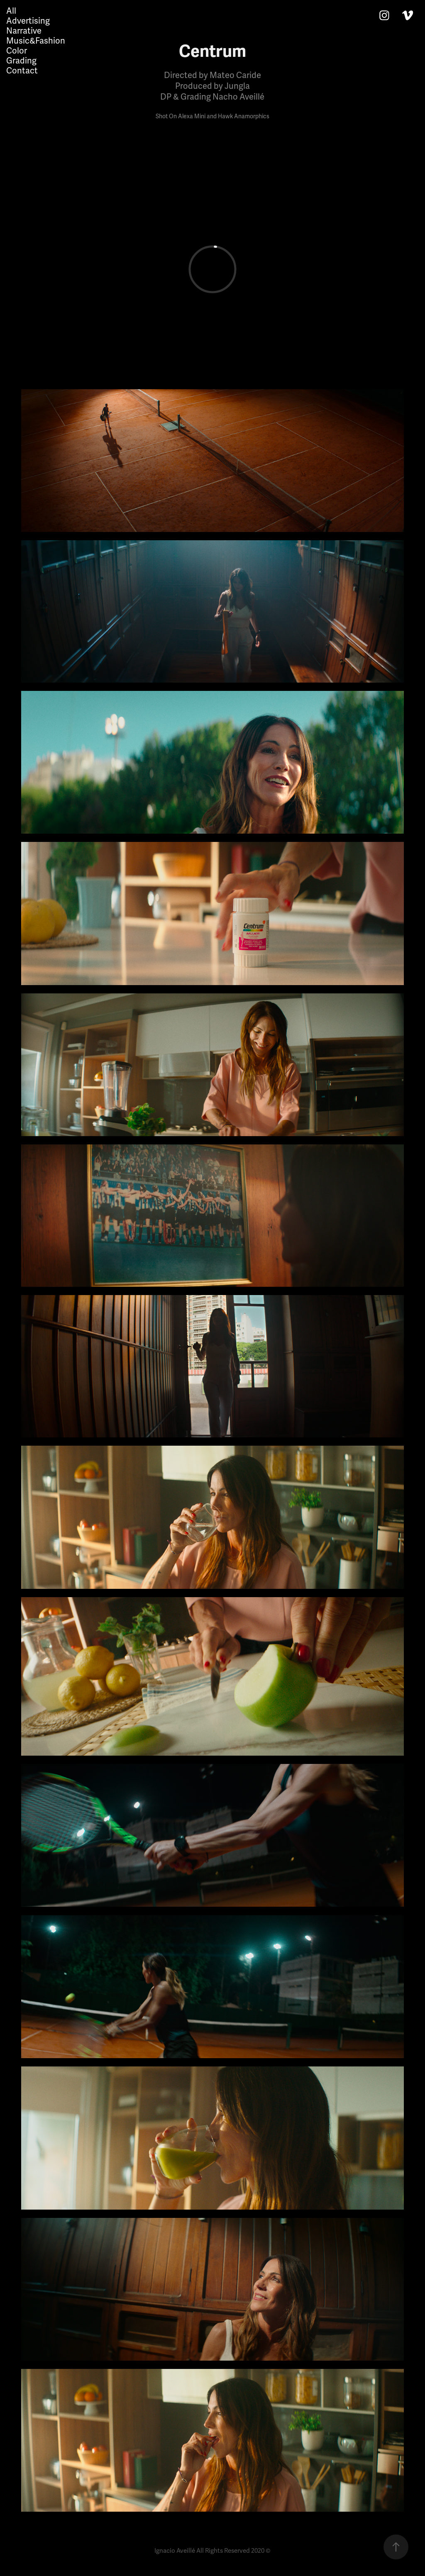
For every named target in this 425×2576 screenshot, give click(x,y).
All (11, 11)
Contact (22, 71)
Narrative (24, 31)
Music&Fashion (35, 41)
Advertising (28, 21)
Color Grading (21, 56)
